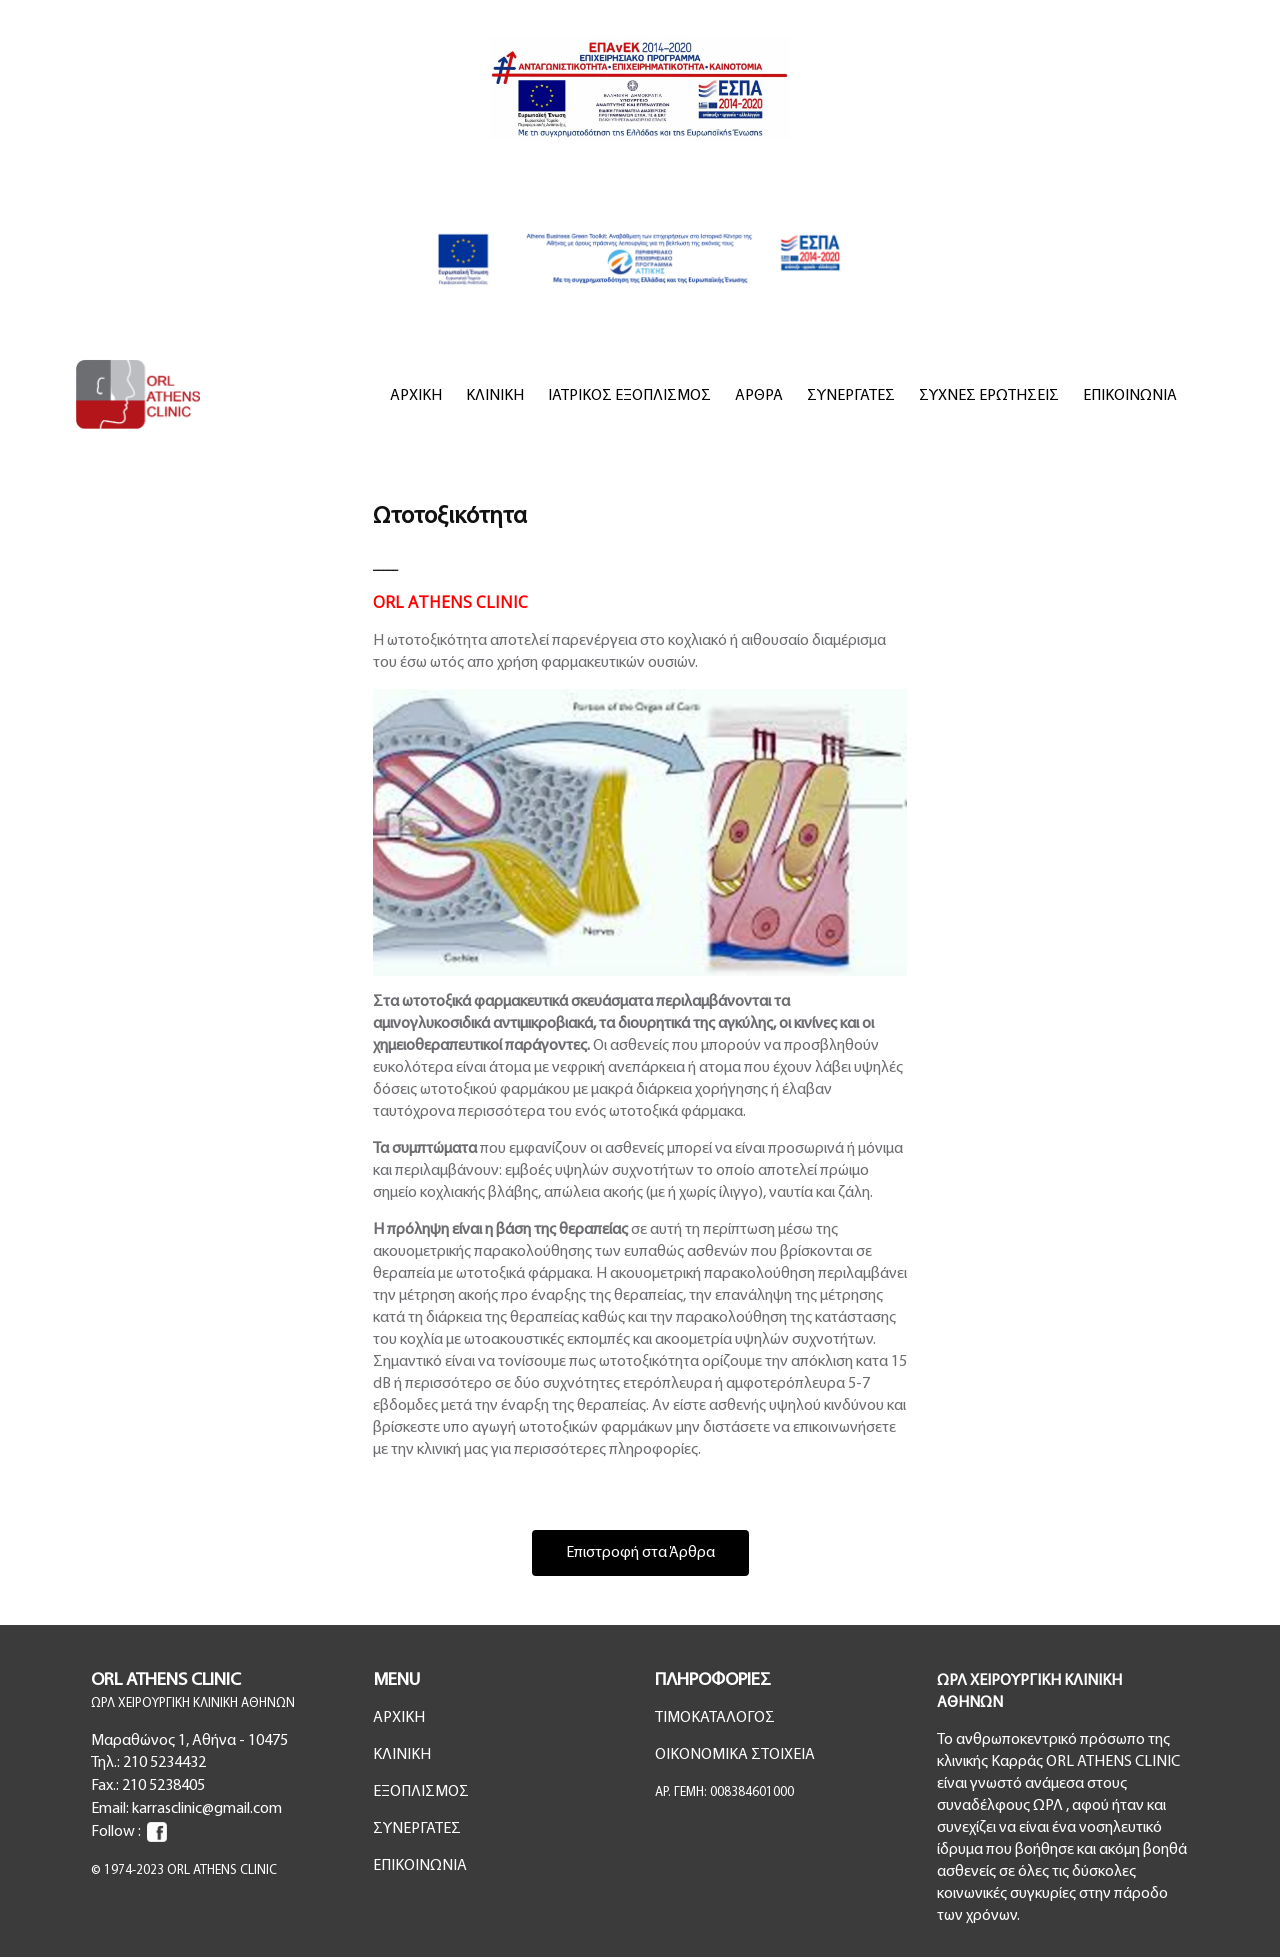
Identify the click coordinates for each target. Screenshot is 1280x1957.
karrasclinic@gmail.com (207, 1809)
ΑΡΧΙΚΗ (416, 396)
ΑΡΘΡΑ (759, 396)
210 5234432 (164, 1763)
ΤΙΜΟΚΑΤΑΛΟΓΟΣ (715, 1718)
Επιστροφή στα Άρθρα (640, 1553)
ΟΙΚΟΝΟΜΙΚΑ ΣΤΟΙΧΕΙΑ (735, 1755)
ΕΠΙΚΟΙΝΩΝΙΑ (1130, 396)
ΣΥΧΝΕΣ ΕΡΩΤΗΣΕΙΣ (989, 396)
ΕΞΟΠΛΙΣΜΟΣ (421, 1792)
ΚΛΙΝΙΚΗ (495, 396)
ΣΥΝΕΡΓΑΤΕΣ (851, 396)
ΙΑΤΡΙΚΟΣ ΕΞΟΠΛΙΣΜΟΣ (629, 396)
